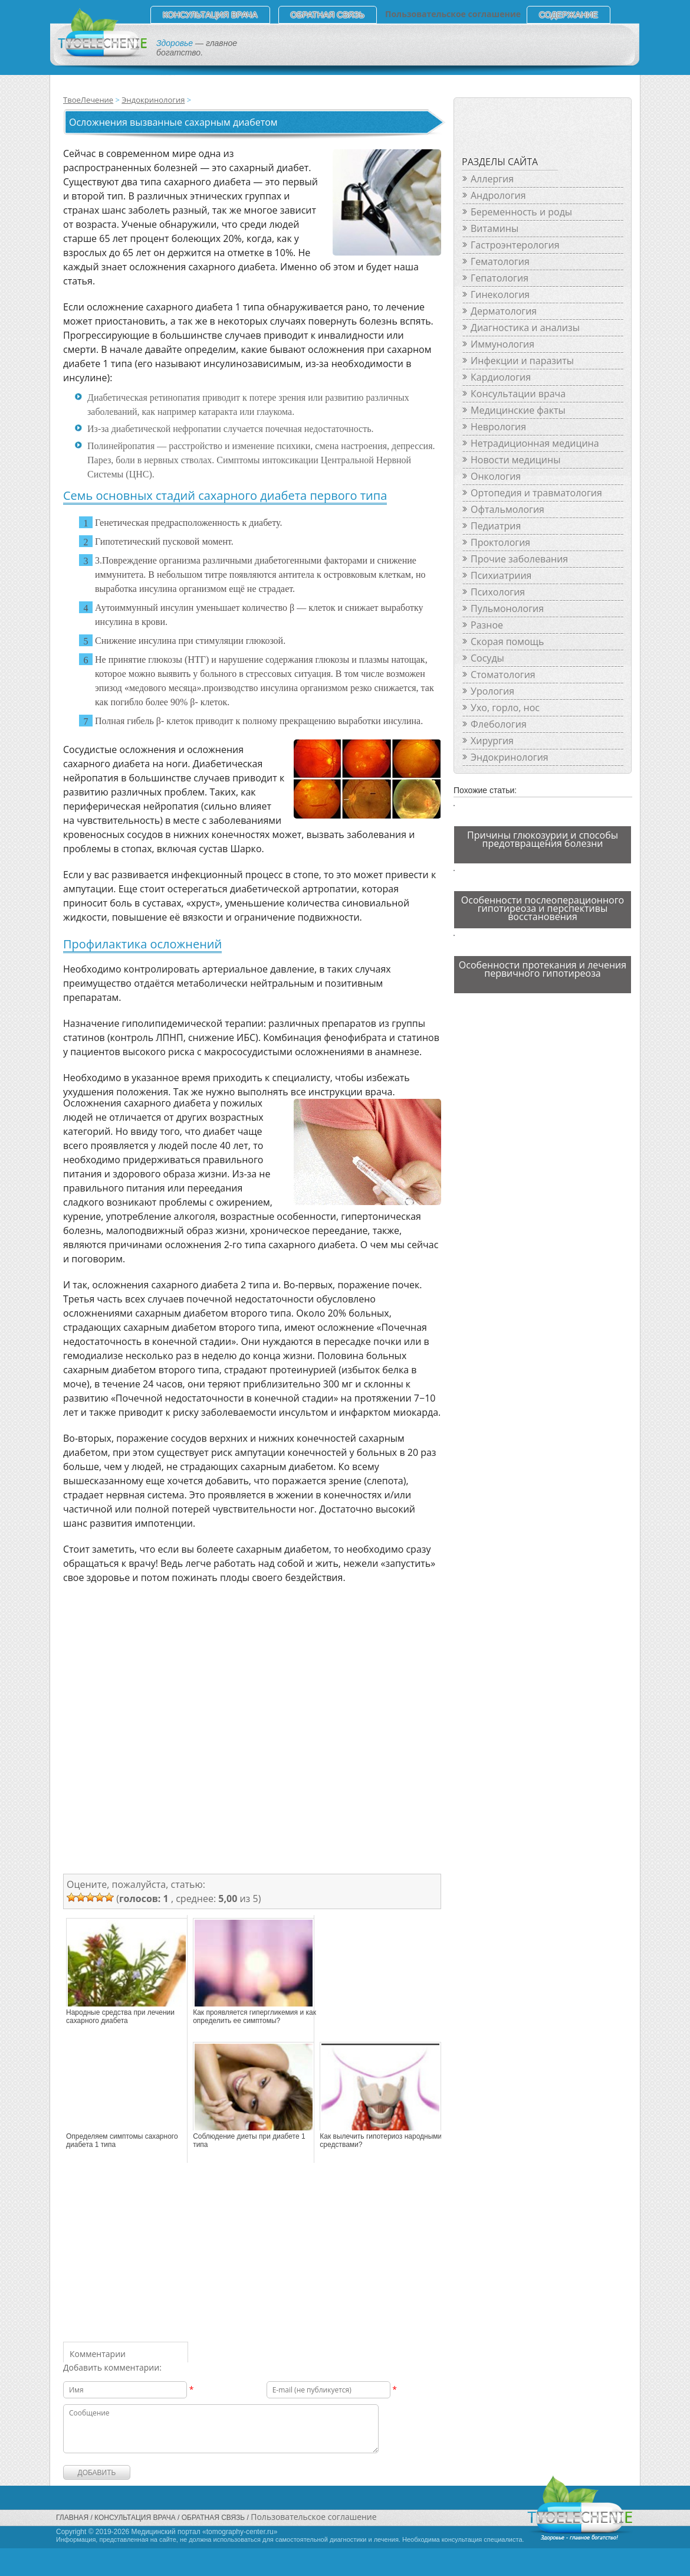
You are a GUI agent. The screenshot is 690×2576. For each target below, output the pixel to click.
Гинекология (500, 294)
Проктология (500, 542)
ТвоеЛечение (88, 99)
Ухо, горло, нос (505, 707)
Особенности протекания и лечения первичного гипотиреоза (542, 969)
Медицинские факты (518, 410)
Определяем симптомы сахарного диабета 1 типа (122, 2140)
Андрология (498, 195)
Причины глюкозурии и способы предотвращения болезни (542, 839)
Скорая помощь (507, 641)
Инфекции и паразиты (522, 360)
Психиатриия (501, 575)
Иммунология (502, 344)
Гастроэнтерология (515, 244)
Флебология (499, 724)
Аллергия (492, 178)
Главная (72, 2517)
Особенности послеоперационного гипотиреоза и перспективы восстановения (542, 908)
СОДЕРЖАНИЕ (568, 14)
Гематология (500, 261)
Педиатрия (496, 525)
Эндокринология (153, 99)
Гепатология (499, 277)
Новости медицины (515, 459)
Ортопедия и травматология (536, 492)
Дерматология (504, 311)
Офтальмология (507, 509)
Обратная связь (327, 14)
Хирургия (492, 740)
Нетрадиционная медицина (535, 443)
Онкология (496, 476)
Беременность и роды (521, 211)
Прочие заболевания (519, 558)
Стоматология (503, 674)
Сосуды (487, 658)
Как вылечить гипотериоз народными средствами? (381, 2140)
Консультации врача (518, 393)
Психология (498, 591)
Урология (492, 691)
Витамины (494, 228)
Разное (487, 624)
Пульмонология (507, 608)
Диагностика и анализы (525, 327)
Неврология (498, 426)
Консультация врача (210, 14)
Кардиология (501, 377)
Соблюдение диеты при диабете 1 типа (249, 2140)
